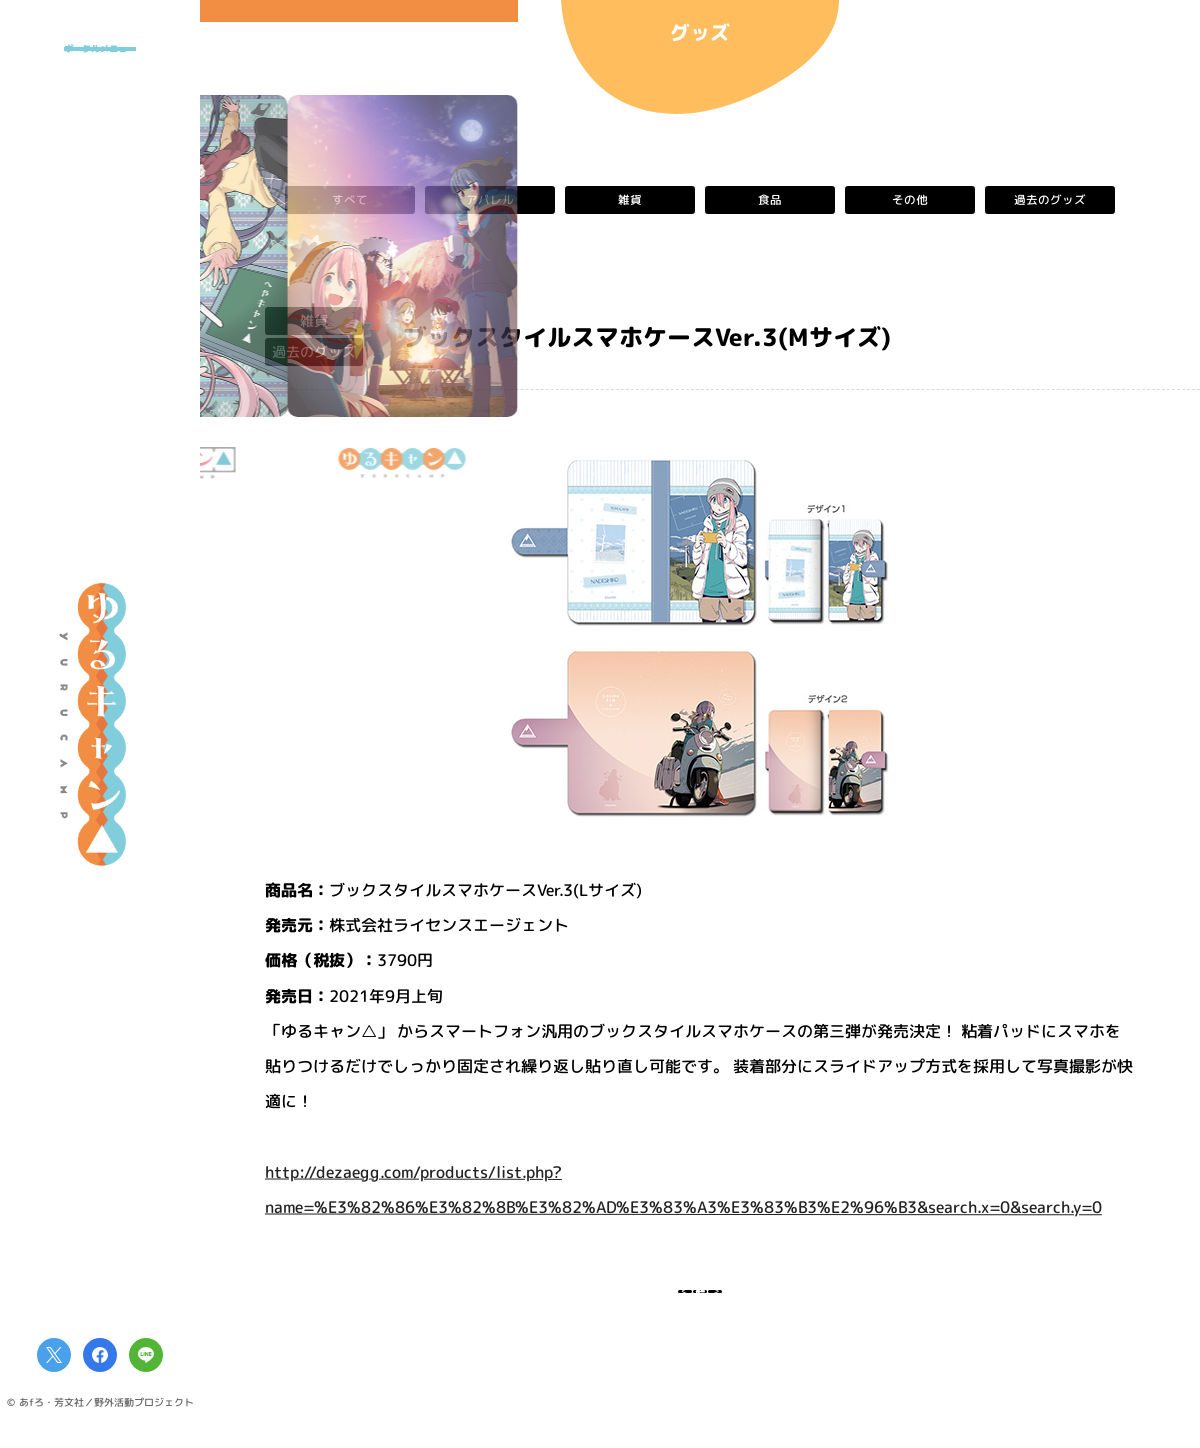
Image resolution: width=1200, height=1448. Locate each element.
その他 (910, 200)
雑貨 (630, 200)
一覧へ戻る (700, 1303)
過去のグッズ (1050, 200)
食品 (770, 200)
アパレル (490, 200)
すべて (350, 200)
